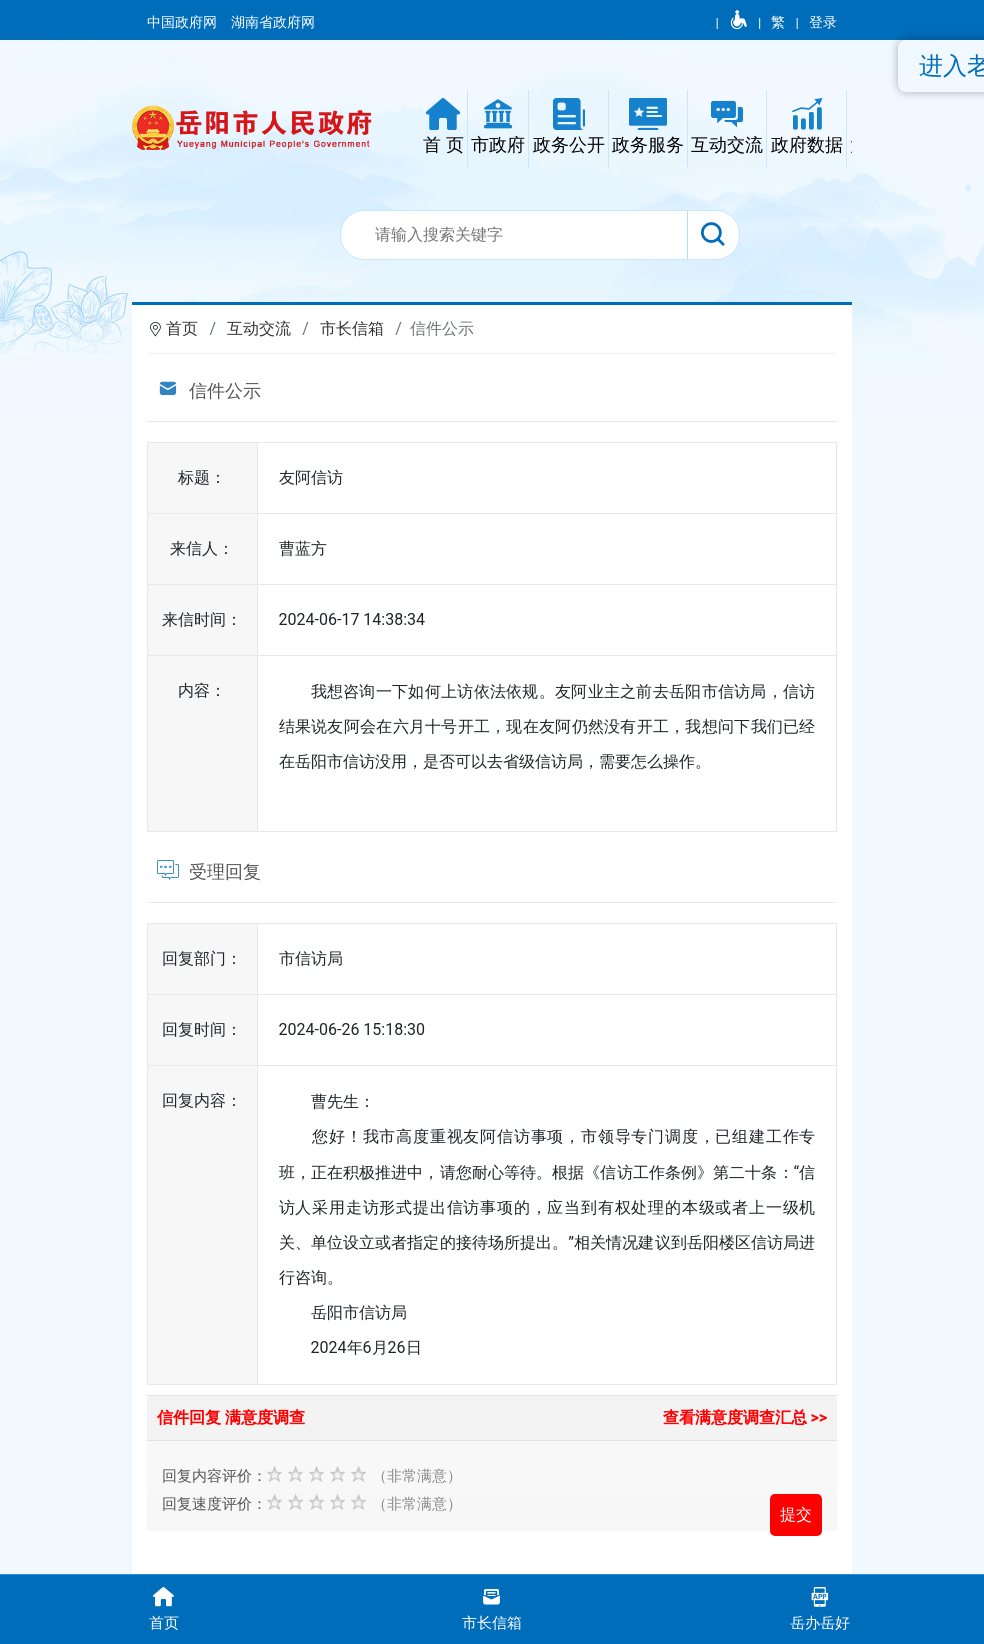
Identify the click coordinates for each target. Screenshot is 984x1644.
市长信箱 (352, 328)
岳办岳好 (820, 1607)
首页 (182, 328)
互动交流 (259, 328)
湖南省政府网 (274, 22)
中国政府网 (183, 22)
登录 (823, 22)
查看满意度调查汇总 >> (745, 1417)
